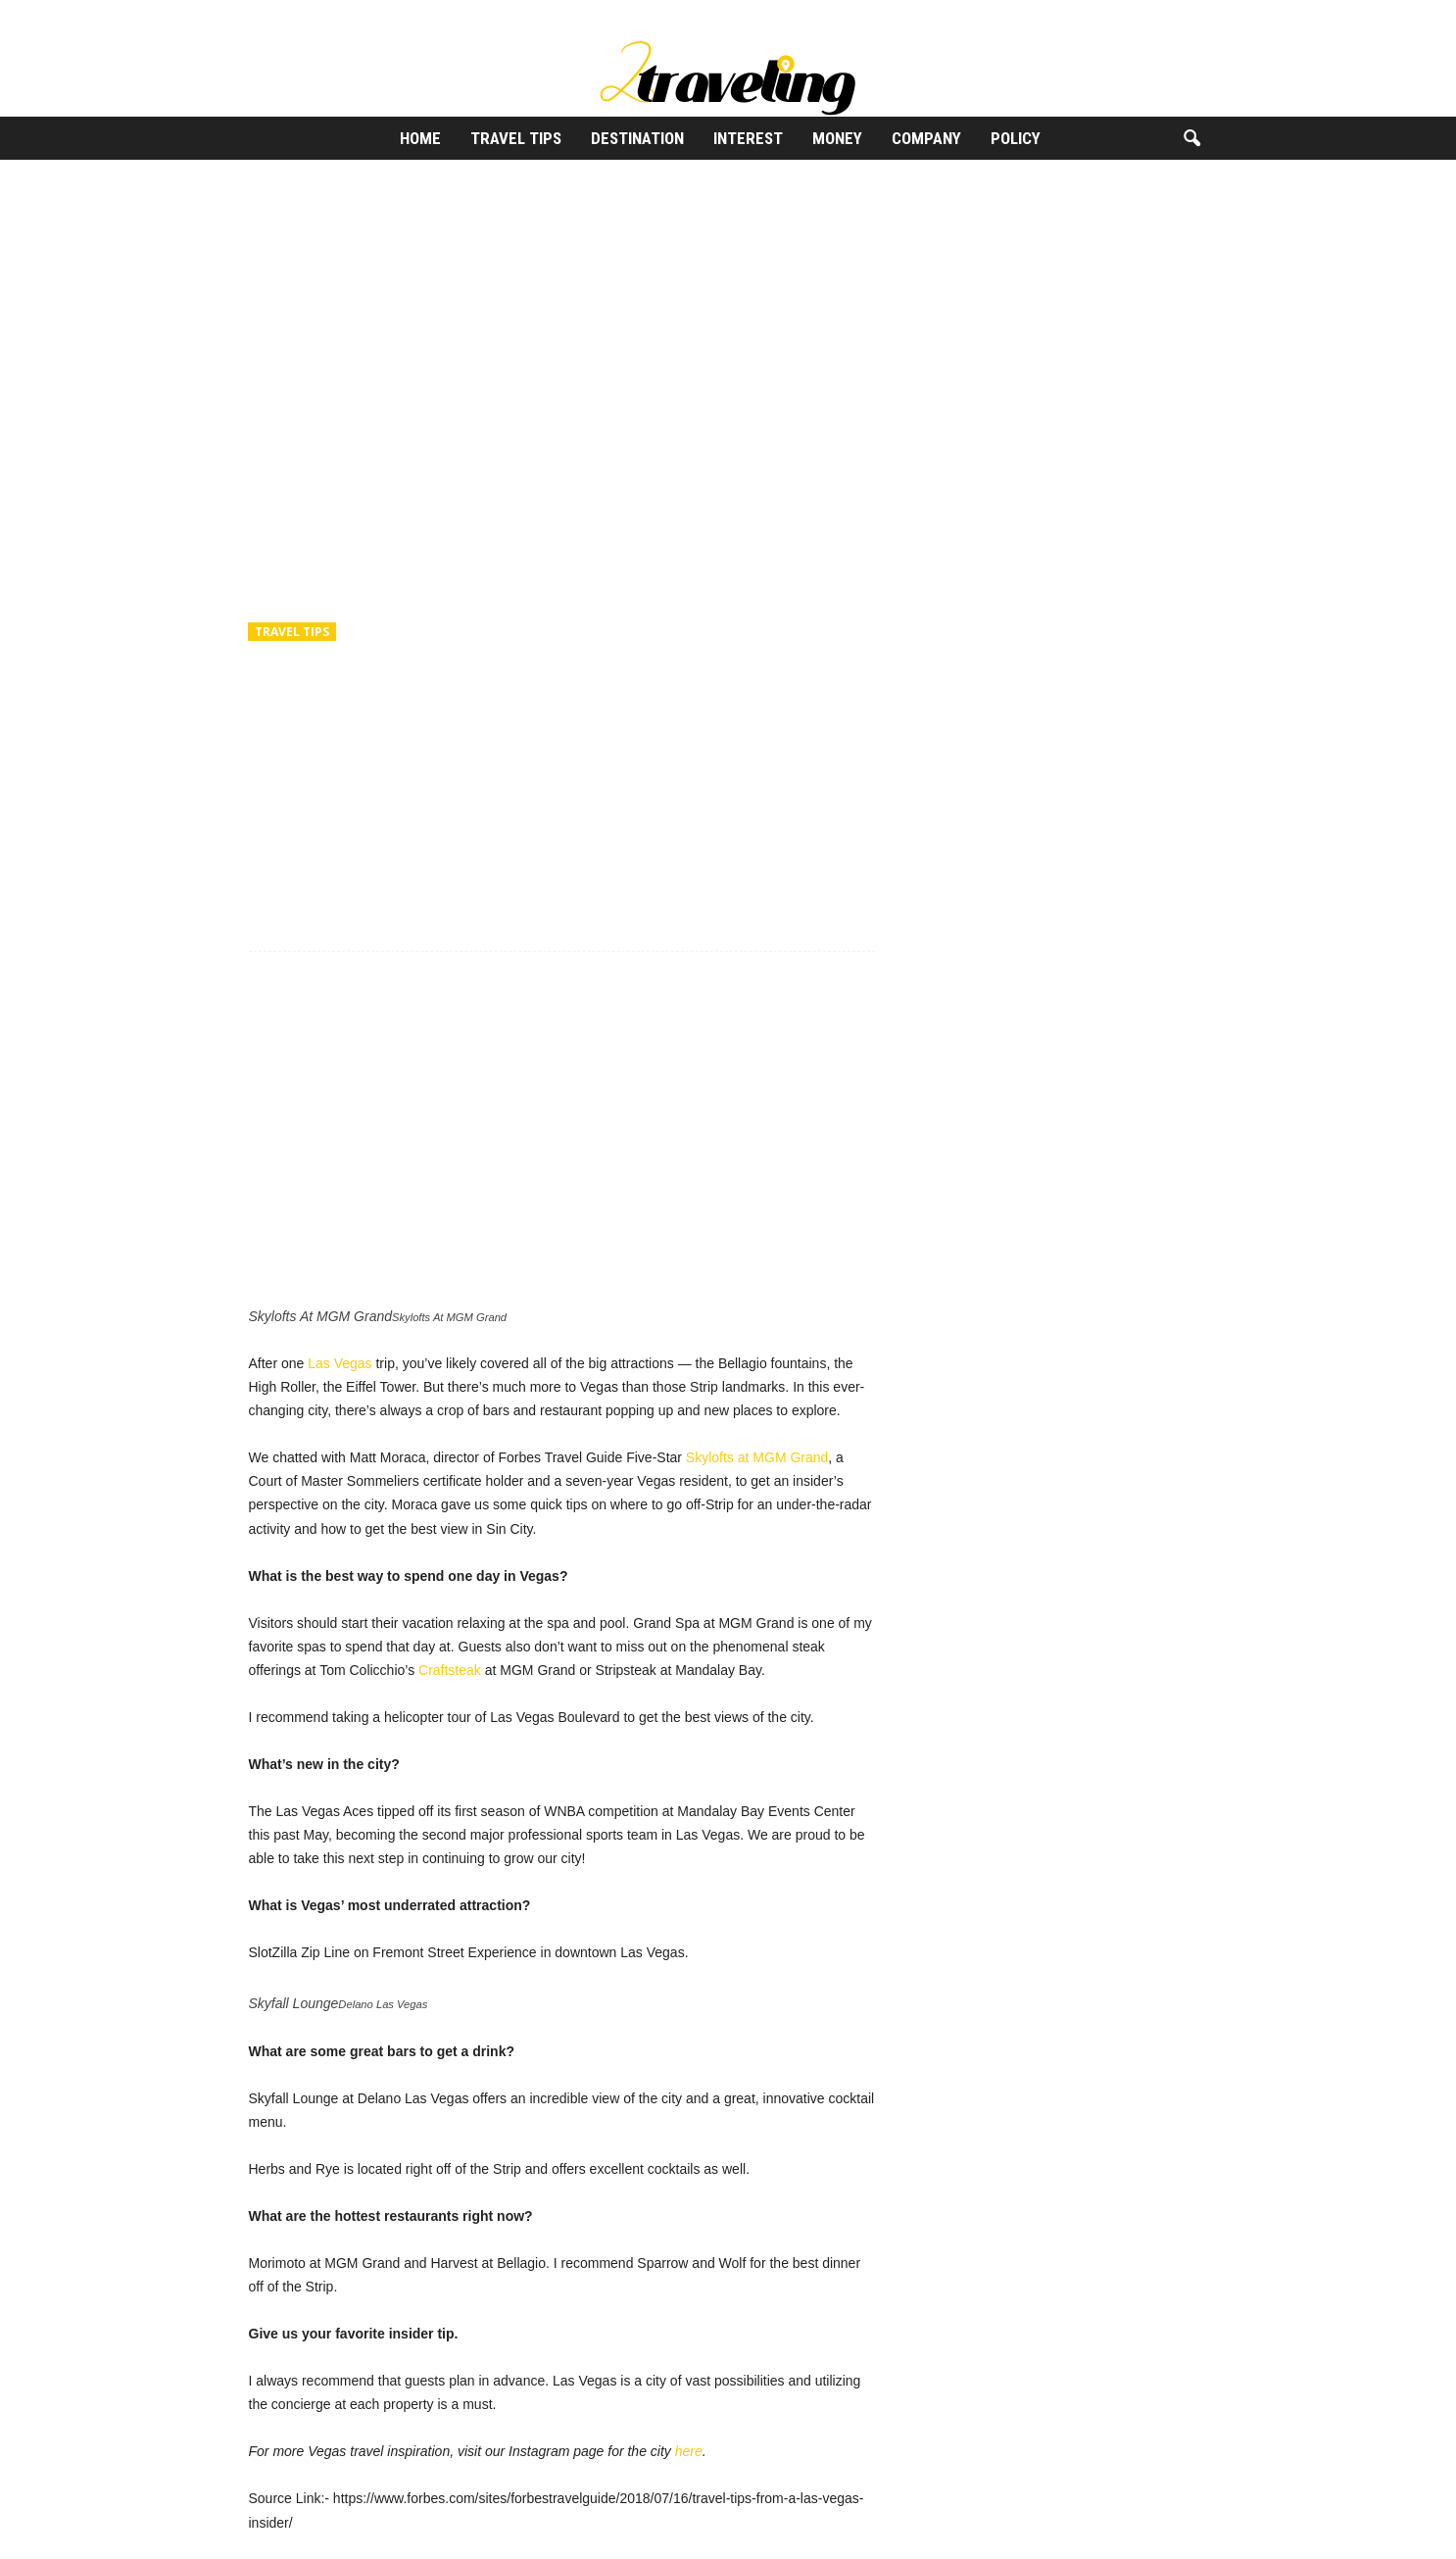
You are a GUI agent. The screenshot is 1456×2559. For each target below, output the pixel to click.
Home (420, 138)
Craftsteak (449, 1670)
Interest (748, 138)
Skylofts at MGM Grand (757, 1457)
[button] (1191, 139)
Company (926, 138)
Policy (1016, 138)
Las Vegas (339, 1363)
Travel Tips (515, 138)
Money (837, 138)
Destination (637, 138)
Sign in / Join (264, 14)
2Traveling (298, 718)
